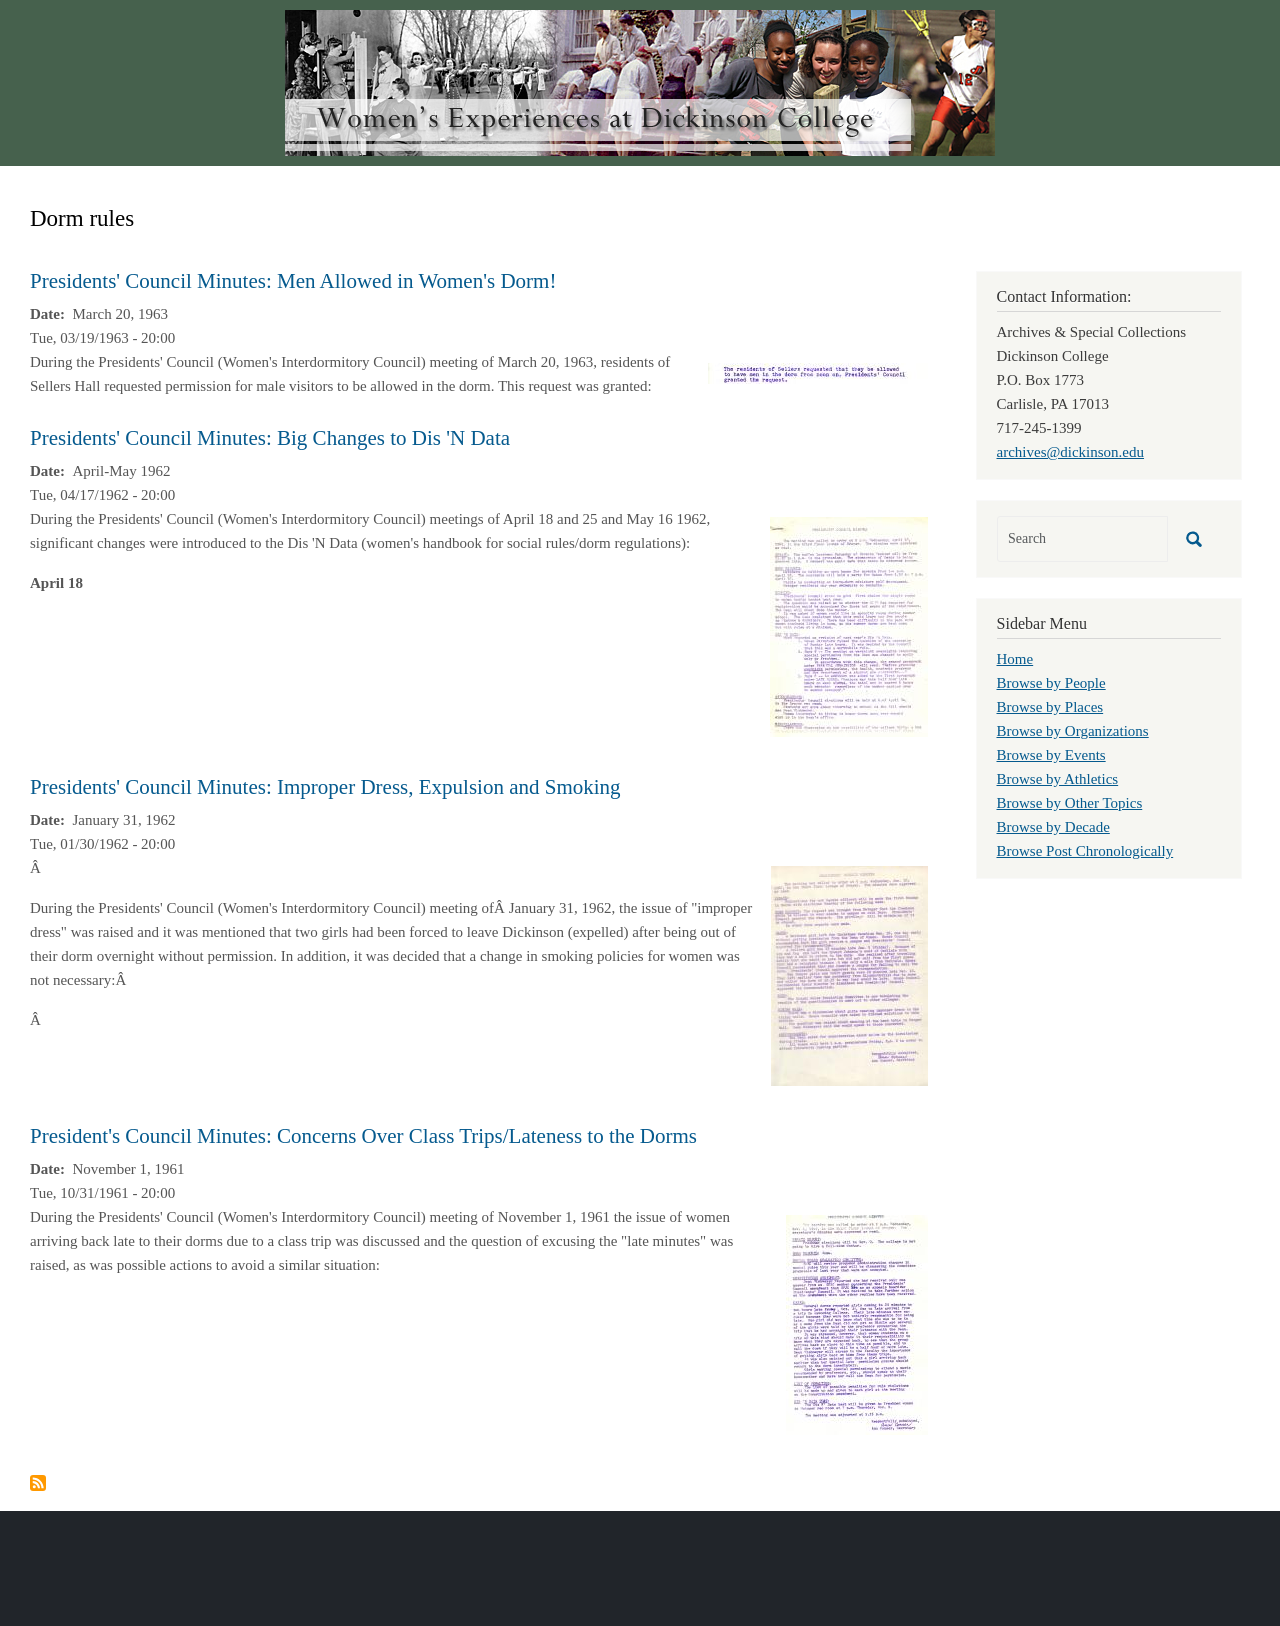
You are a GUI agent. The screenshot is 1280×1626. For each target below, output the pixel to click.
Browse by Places (1050, 707)
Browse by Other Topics (1070, 803)
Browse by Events (1051, 755)
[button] (818, 372)
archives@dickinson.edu (1071, 452)
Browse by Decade (1053, 827)
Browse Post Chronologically (1085, 851)
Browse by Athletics (1058, 779)
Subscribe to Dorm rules (38, 1483)
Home (1015, 659)
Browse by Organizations (1073, 731)
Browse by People (1051, 683)
